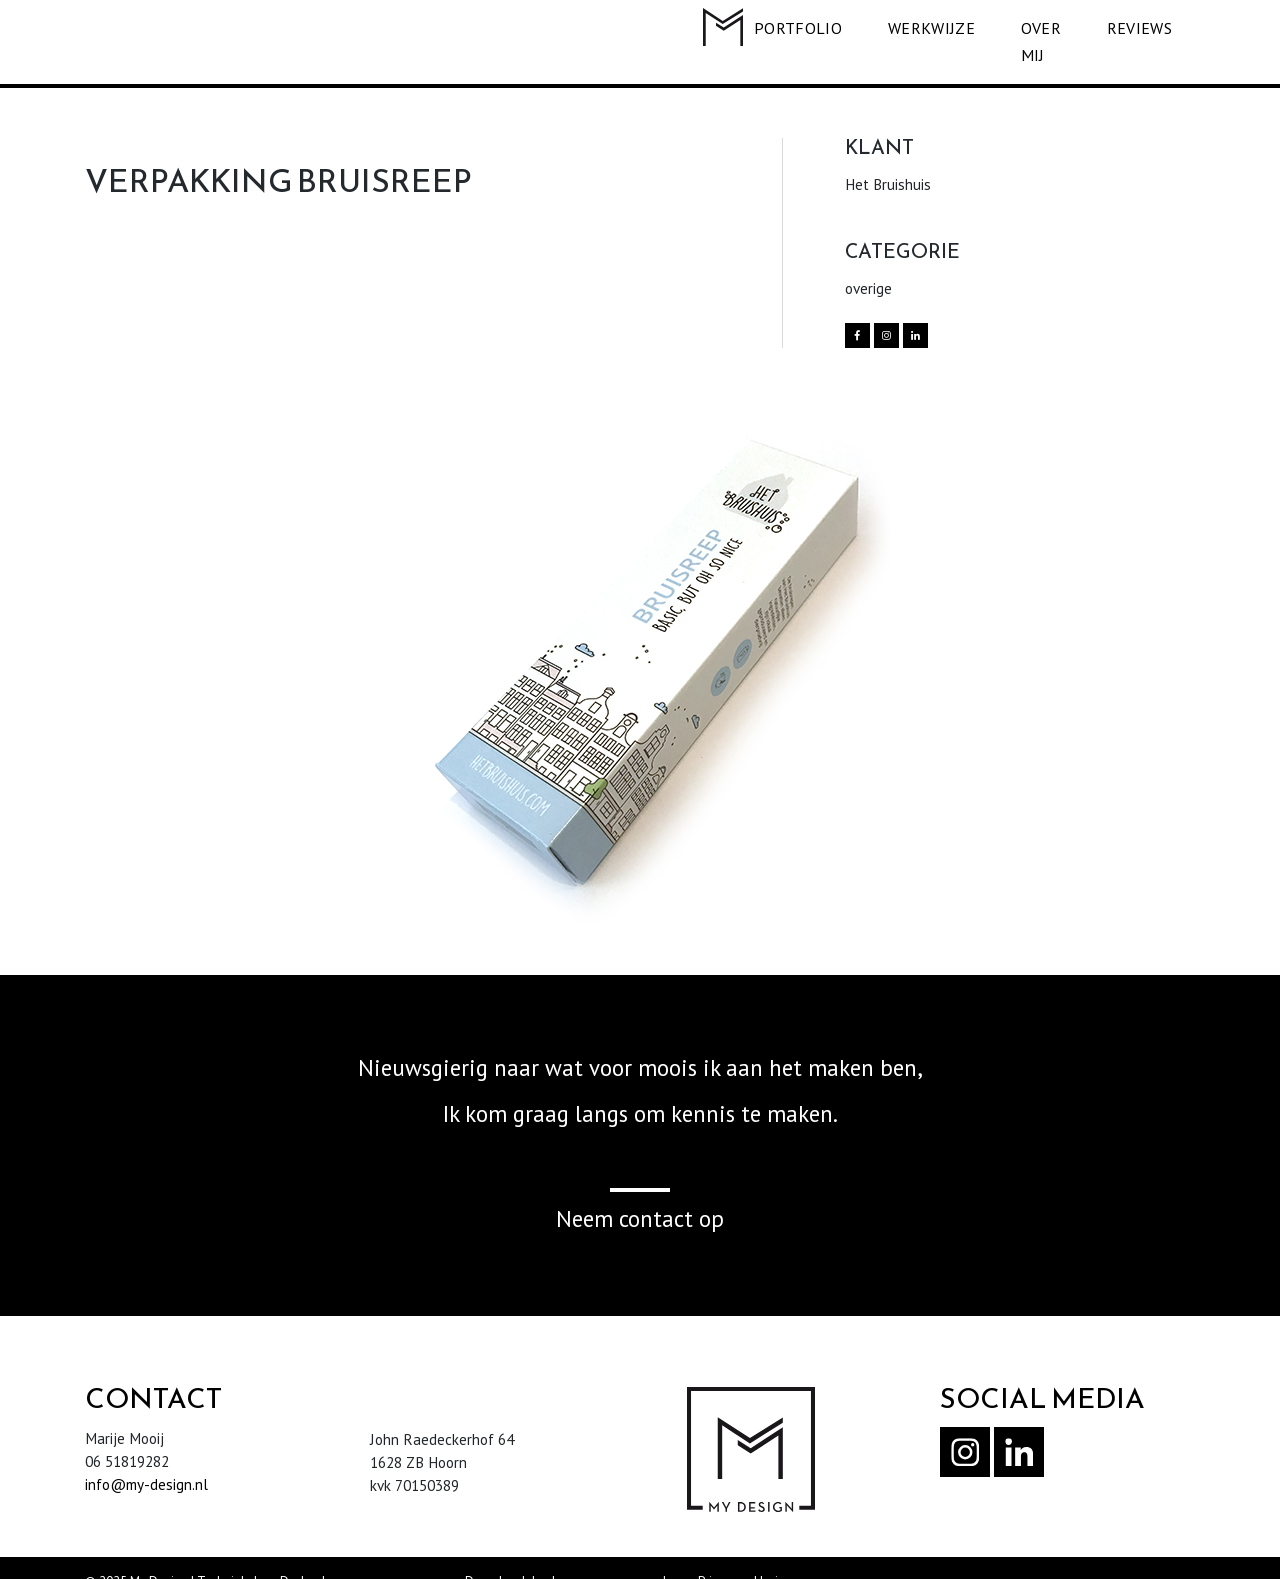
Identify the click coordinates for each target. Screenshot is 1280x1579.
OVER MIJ (1026, 28)
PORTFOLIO (770, 28)
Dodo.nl (303, 1554)
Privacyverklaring (745, 1554)
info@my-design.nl (146, 1457)
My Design (159, 1554)
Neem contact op (640, 1191)
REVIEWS (1140, 28)
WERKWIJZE (902, 28)
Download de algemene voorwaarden (572, 1554)
